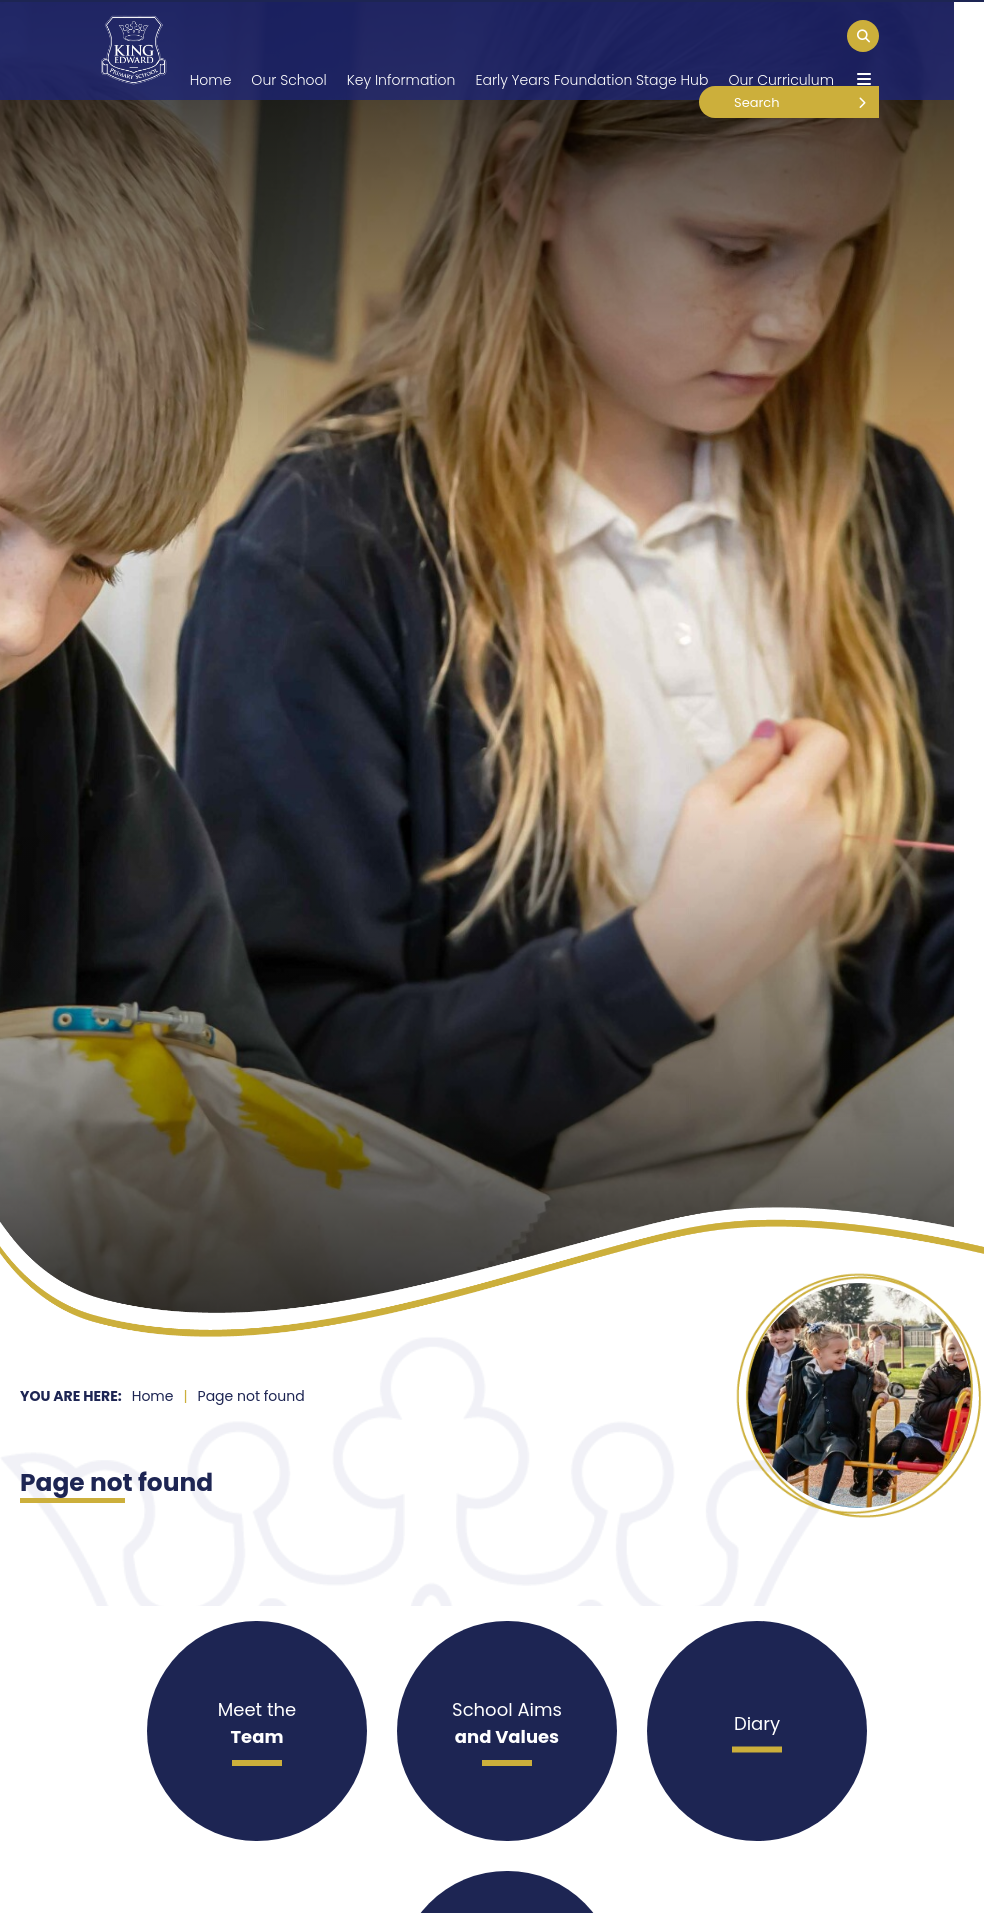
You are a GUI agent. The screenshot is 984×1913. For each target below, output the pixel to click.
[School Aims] (507, 1731)
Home (153, 1396)
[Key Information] (401, 50)
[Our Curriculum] (781, 50)
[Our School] (288, 50)
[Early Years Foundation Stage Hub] (591, 50)
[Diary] (757, 1731)
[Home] (133, 50)
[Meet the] (257, 1731)
